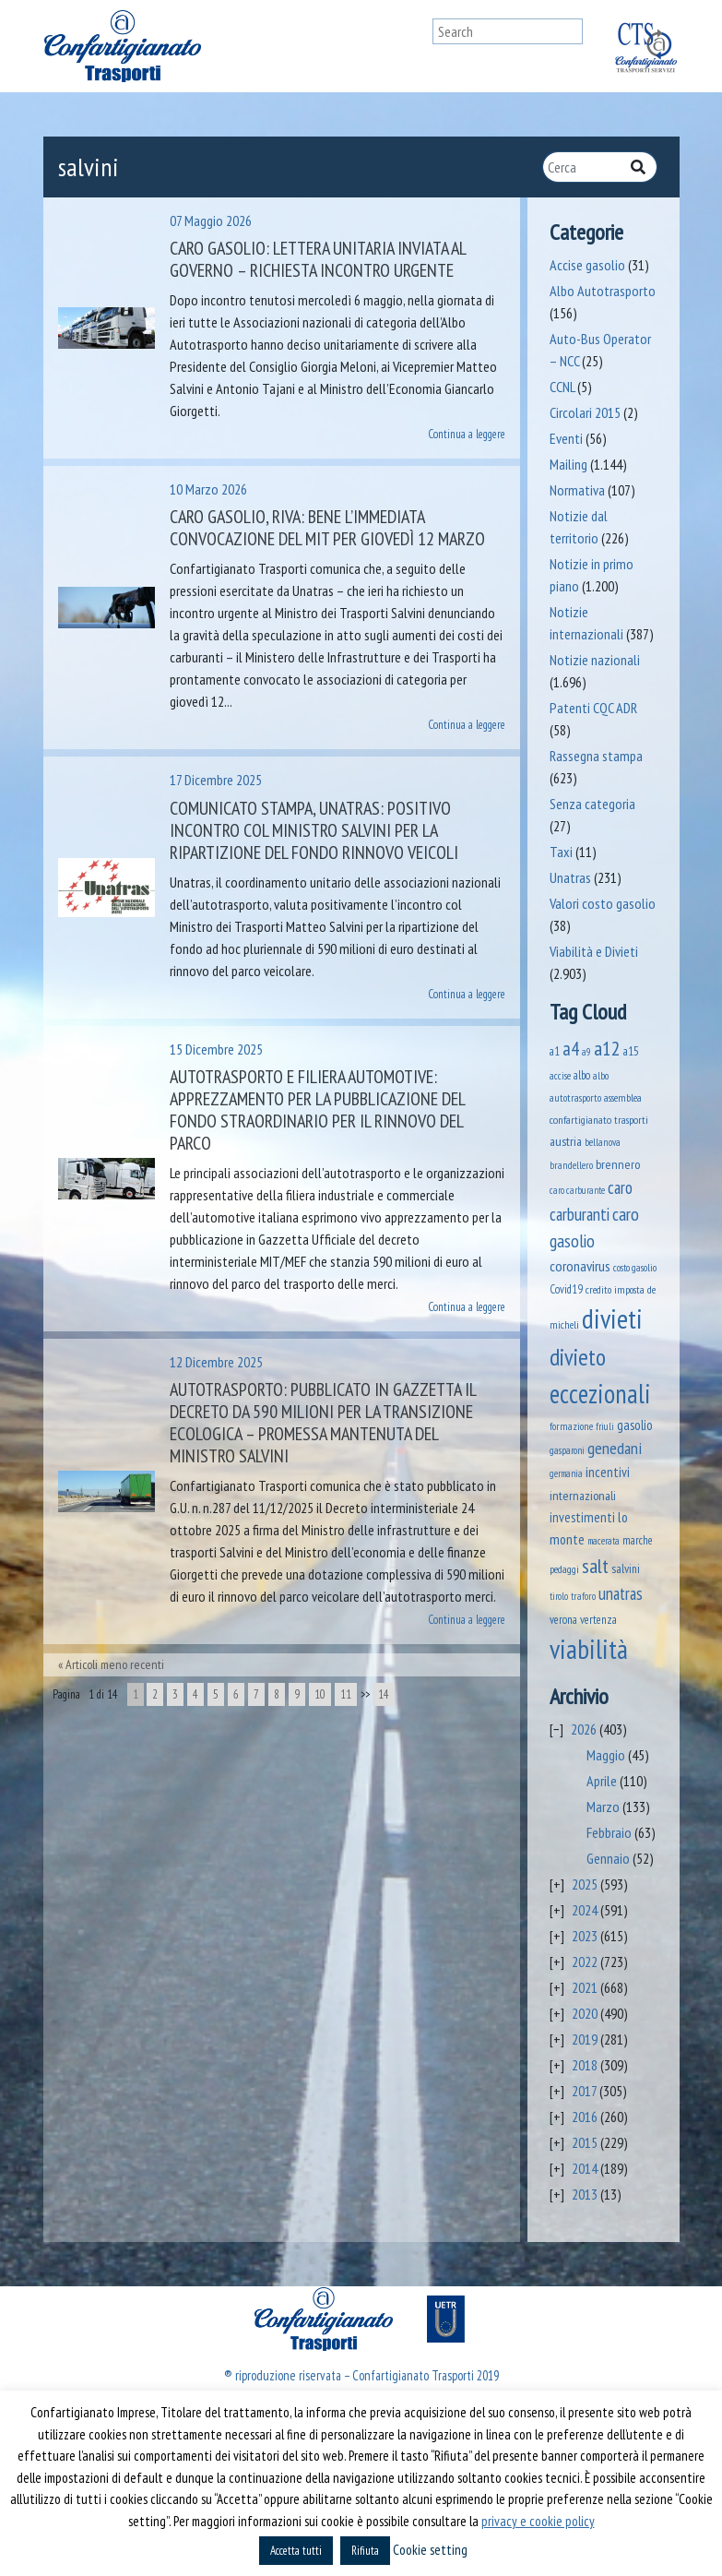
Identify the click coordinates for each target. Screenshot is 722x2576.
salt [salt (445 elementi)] (595, 1566)
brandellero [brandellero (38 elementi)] (571, 1165)
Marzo (603, 1806)
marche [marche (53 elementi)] (637, 1540)
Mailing (568, 464)
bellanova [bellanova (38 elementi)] (603, 1142)
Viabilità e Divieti (594, 951)
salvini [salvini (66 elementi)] (625, 1568)
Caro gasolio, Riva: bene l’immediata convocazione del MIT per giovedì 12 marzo (327, 528)
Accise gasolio (587, 265)
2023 (585, 1935)
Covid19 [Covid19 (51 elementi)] (566, 1289)
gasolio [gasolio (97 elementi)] (635, 1424)
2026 (584, 1729)
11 (345, 1694)
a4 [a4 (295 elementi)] (570, 1048)
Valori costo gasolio (603, 903)
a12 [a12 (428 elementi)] (607, 1048)
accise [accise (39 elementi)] (560, 1075)
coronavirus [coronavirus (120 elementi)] (580, 1265)
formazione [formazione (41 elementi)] (571, 1426)
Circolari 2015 (585, 412)
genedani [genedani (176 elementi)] (614, 1448)
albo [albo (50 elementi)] (582, 1074)
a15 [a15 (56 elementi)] (631, 1051)
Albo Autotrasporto (603, 290)
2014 (585, 2168)
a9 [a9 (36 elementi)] (586, 1051)
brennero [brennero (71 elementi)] (618, 1164)
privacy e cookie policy (538, 2521)
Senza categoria (592, 803)
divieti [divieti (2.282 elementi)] (612, 1318)
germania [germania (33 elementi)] (566, 1473)
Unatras (570, 877)
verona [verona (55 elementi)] (563, 1620)
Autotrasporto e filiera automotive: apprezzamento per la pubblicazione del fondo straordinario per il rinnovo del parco (317, 1110)
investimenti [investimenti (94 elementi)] (582, 1517)
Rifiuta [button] (365, 2550)
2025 (585, 1884)
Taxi (561, 851)
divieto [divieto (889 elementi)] (578, 1357)
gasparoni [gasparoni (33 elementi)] (567, 1450)
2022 (585, 1961)
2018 (585, 2065)
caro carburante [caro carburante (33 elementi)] (577, 1190)
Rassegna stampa (596, 755)
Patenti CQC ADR (593, 707)
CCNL (562, 386)
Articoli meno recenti (114, 1664)
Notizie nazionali (595, 659)
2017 (584, 2090)
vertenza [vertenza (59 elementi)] (598, 1620)
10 (319, 1694)
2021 (585, 1987)
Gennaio (608, 1858)
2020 (585, 2013)
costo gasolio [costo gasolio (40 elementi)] (635, 1267)
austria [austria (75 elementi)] (566, 1141)
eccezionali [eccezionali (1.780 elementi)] (600, 1394)
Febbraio (609, 1832)
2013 (585, 2194)
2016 (585, 2116)
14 (383, 1694)
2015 (585, 2142)
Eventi (566, 438)
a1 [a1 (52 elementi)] (555, 1051)
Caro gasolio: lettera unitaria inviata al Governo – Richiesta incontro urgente (318, 259)
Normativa (577, 490)
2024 (585, 1910)
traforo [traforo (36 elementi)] (583, 1596)
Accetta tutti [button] (296, 2550)
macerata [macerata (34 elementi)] (603, 1540)
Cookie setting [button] (430, 2549)
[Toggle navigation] (415, 46)
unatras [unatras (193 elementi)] (620, 1593)
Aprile (601, 1780)
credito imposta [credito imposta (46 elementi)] (615, 1289)
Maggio (605, 1755)
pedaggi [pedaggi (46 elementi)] (564, 1569)
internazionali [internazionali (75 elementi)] (583, 1495)
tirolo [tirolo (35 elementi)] (559, 1596)
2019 (585, 2039)
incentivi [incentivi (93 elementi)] (608, 1472)
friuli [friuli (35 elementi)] (605, 1426)
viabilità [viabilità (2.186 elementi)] (589, 1648)
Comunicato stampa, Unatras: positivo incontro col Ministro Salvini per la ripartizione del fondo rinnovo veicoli (314, 830)
